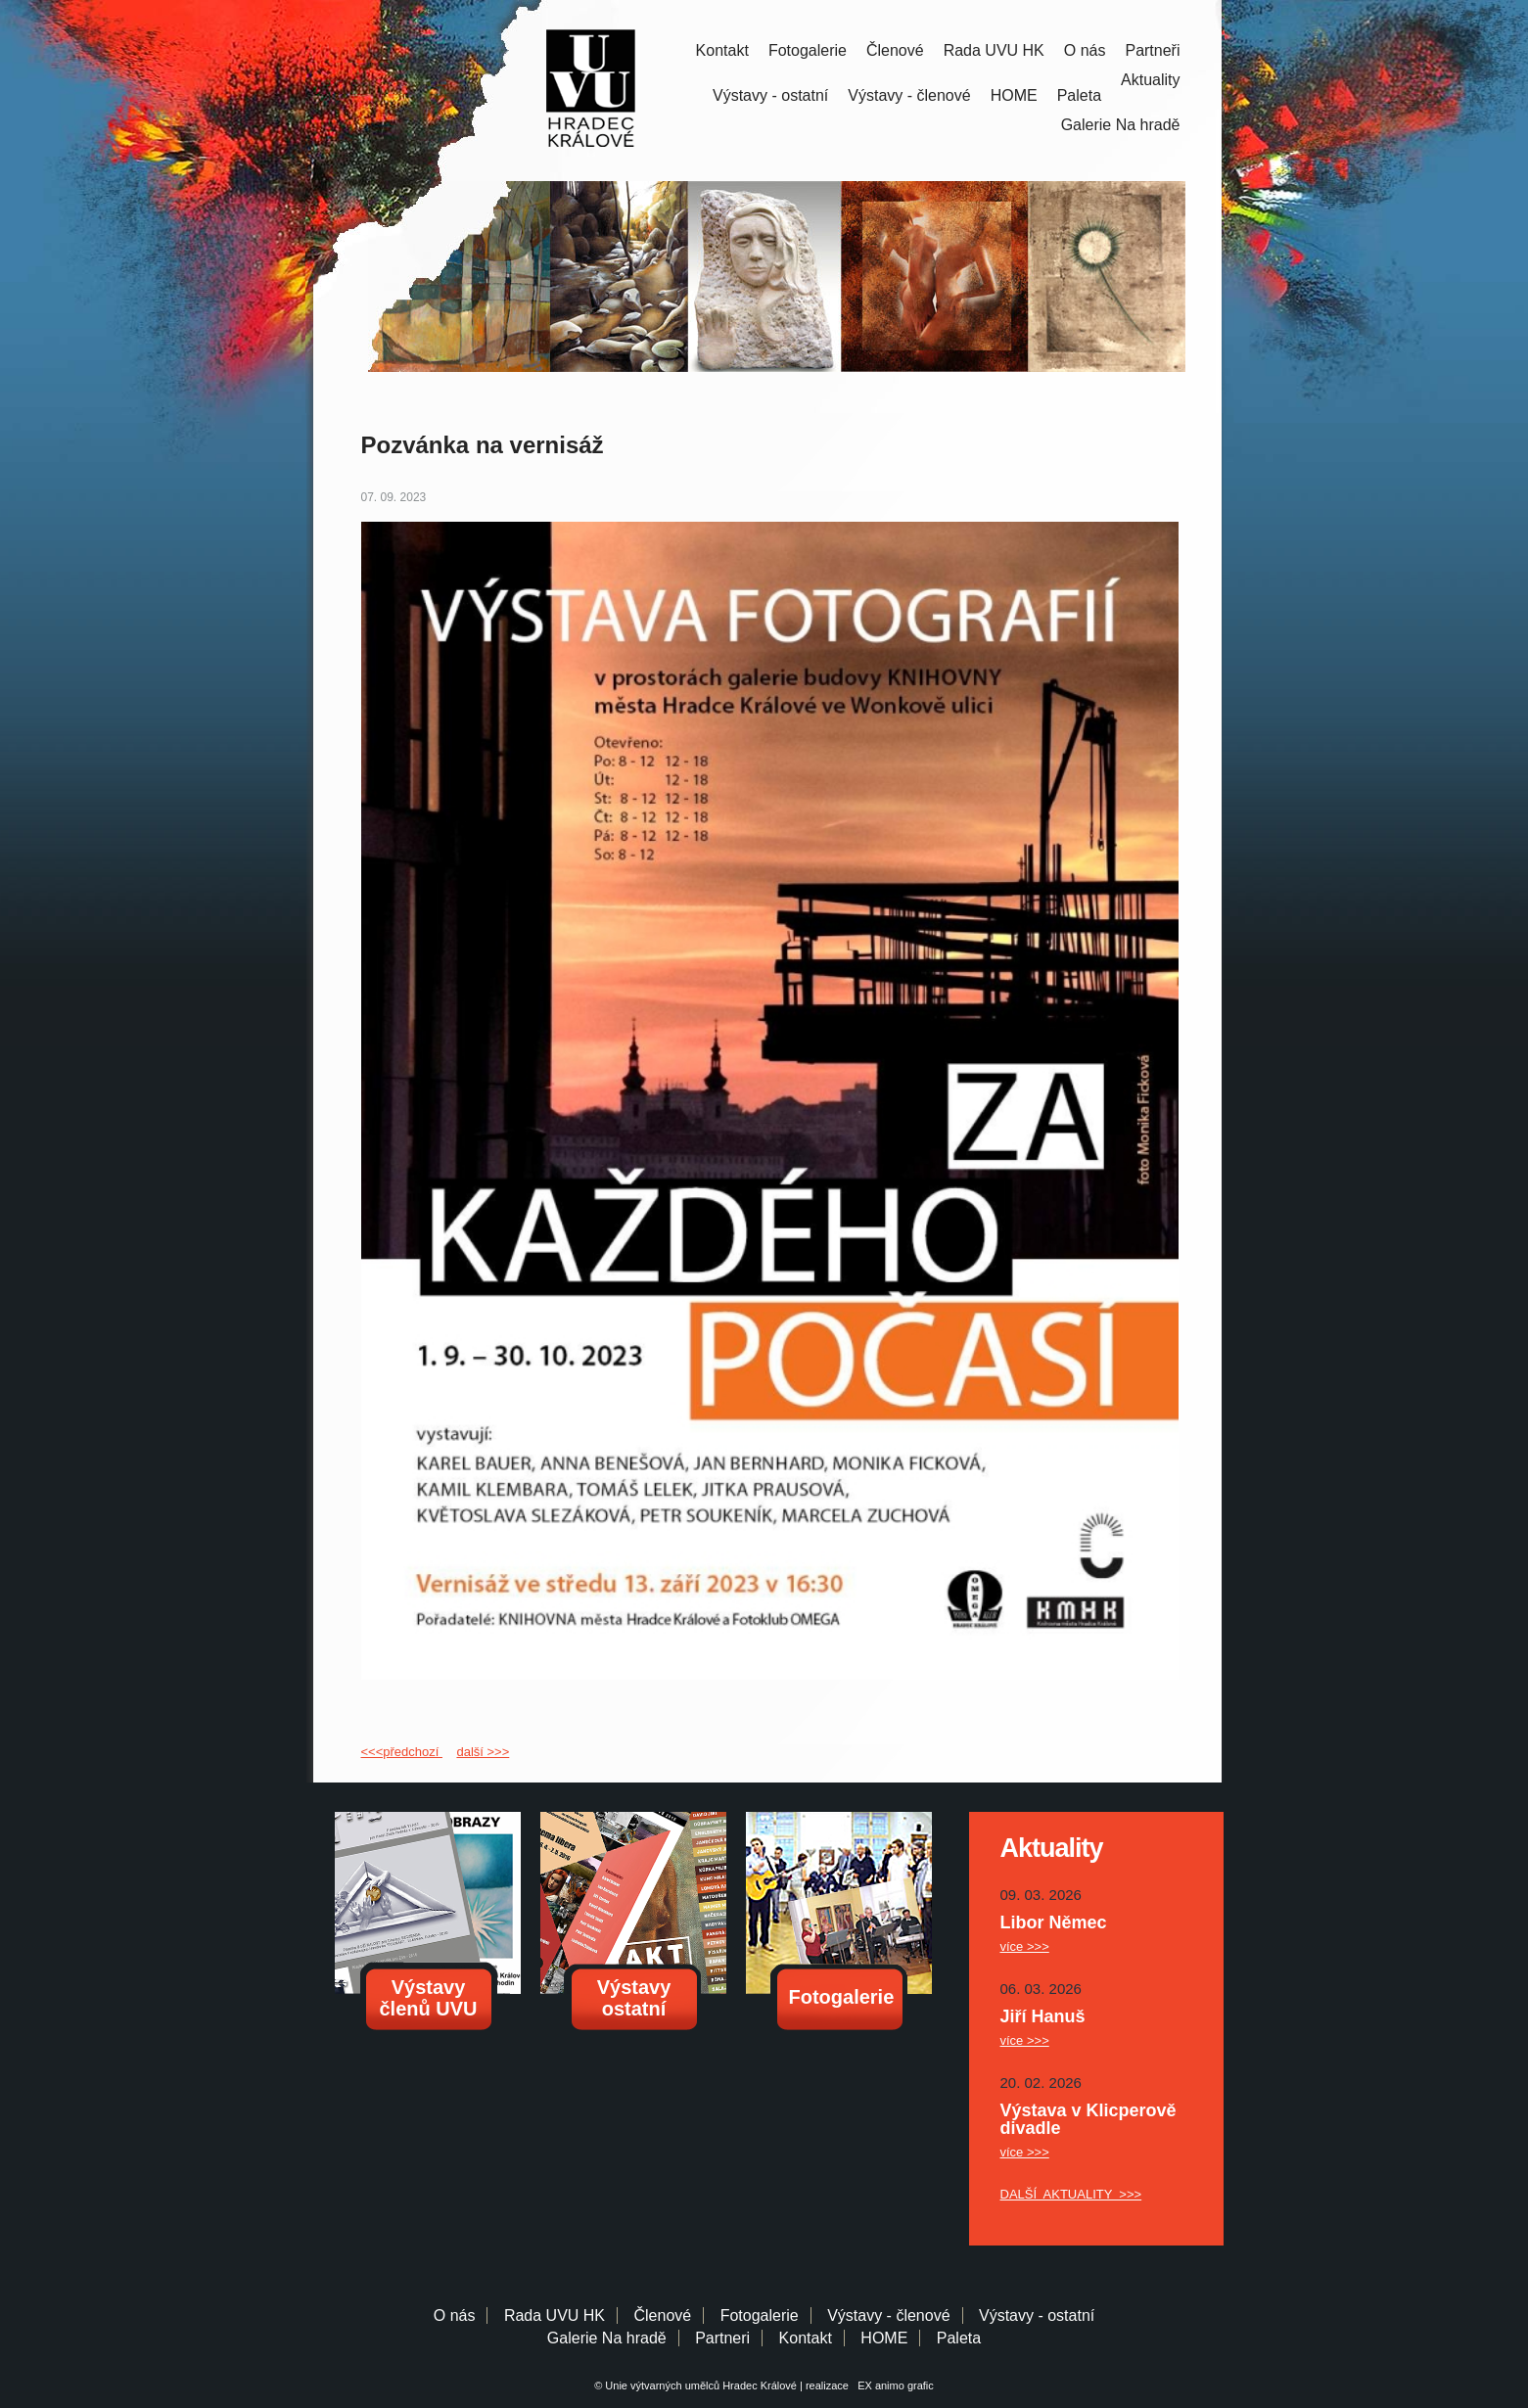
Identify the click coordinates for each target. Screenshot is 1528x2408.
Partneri (722, 2338)
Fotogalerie (807, 50)
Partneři (1152, 50)
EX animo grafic (893, 2385)
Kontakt (722, 50)
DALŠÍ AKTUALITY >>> (1071, 2194)
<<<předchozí (401, 1751)
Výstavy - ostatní (770, 95)
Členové (895, 50)
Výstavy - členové (909, 95)
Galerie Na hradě (607, 2338)
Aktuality (1150, 79)
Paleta (1079, 95)
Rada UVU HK (994, 50)
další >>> (482, 1751)
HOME (1014, 95)
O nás (1085, 50)
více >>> (1024, 1946)
